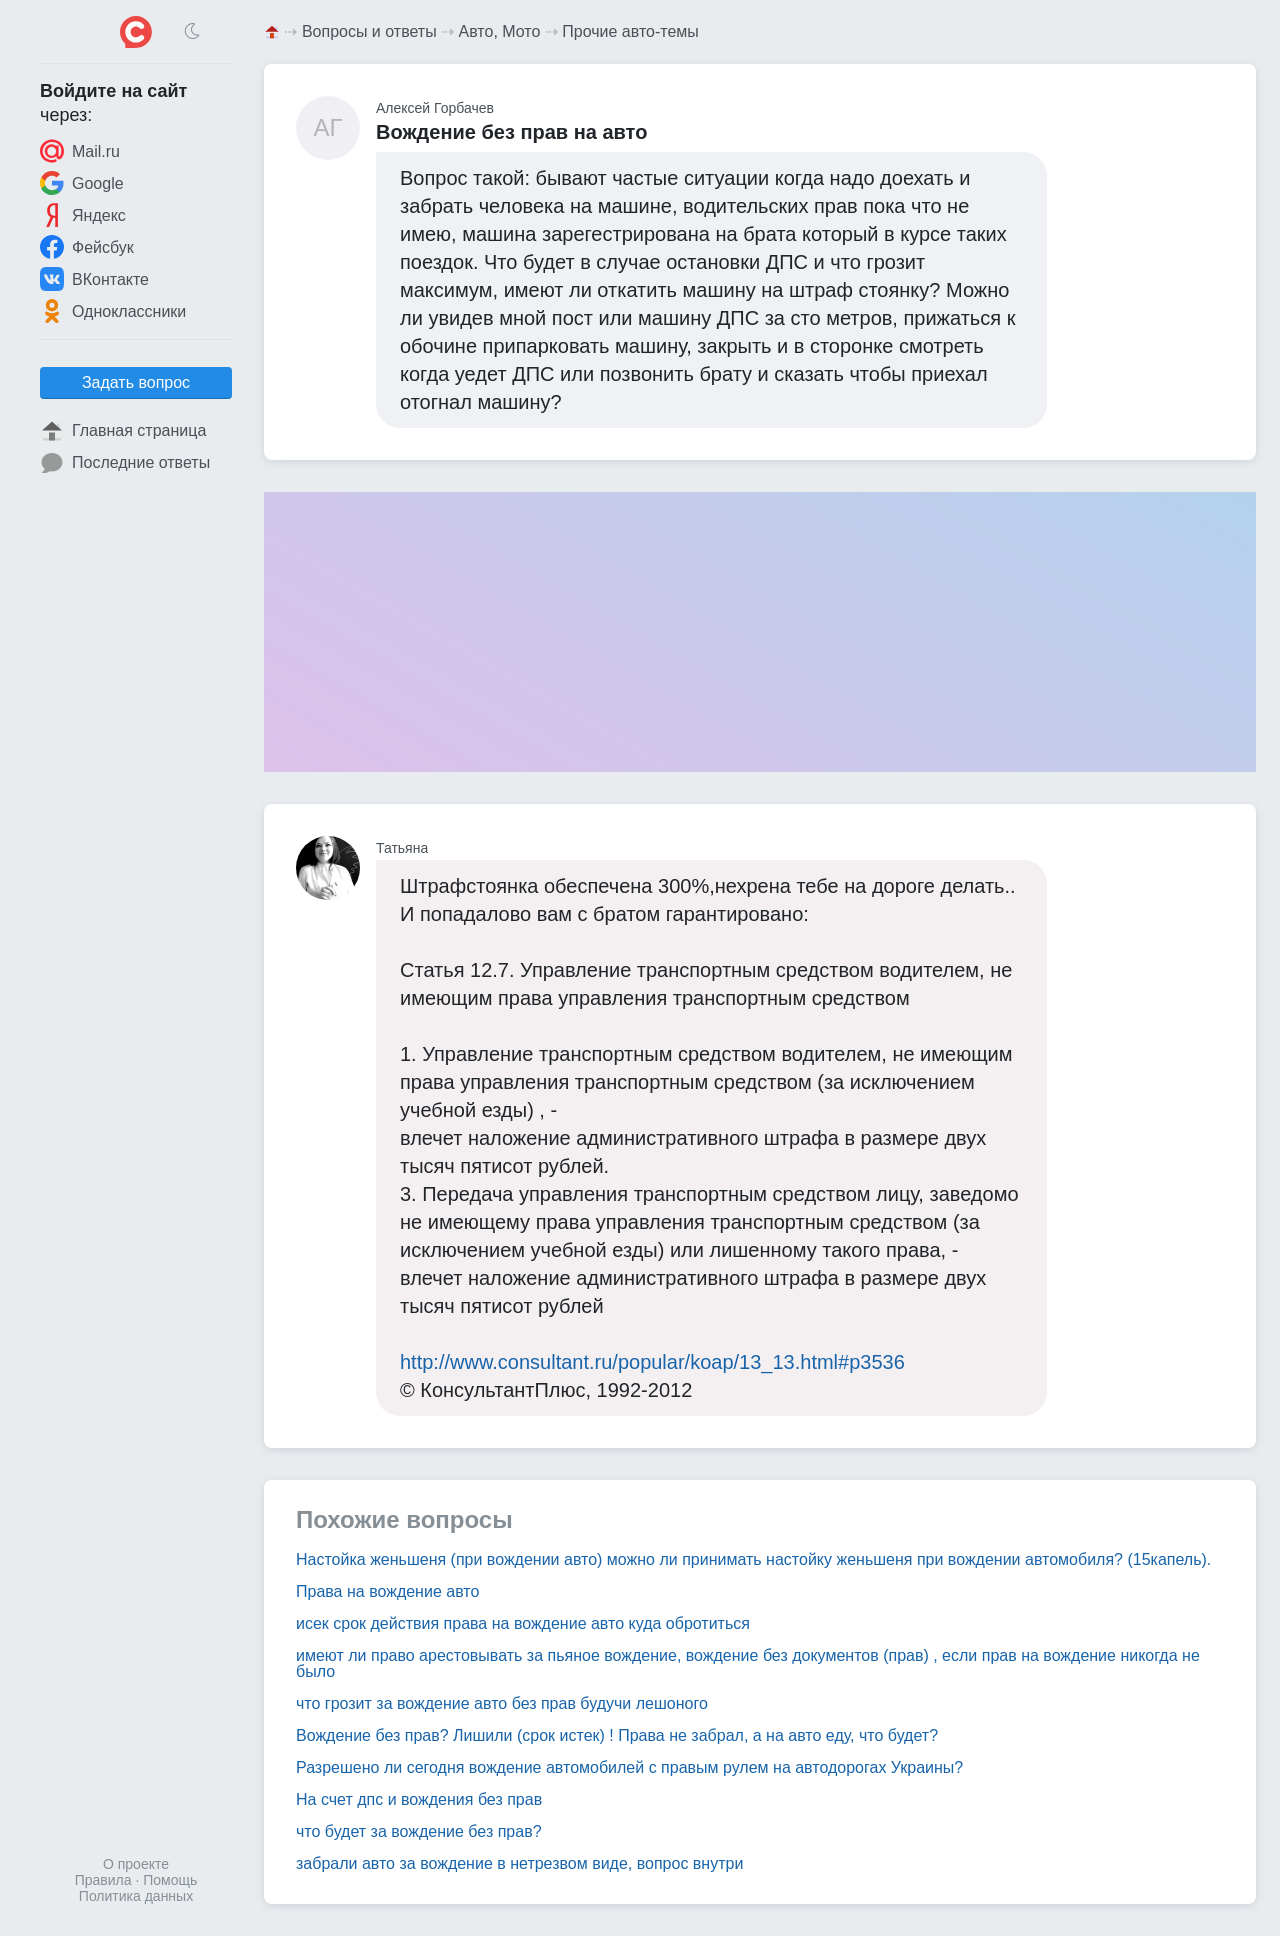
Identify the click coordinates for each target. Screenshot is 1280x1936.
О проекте (136, 1864)
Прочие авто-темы (630, 31)
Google (82, 183)
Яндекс (83, 215)
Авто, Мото (500, 31)
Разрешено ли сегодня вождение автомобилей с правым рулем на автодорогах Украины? (629, 1767)
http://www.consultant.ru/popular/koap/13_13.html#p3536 (652, 1362)
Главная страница (123, 431)
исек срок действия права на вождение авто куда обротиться (523, 1623)
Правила (103, 1880)
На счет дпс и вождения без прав (419, 1799)
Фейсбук (87, 247)
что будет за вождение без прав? (419, 1831)
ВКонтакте (94, 279)
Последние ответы (125, 463)
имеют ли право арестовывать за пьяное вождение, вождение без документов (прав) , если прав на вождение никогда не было (748, 1663)
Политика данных (136, 1896)
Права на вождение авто (387, 1591)
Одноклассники (113, 311)
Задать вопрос (136, 382)
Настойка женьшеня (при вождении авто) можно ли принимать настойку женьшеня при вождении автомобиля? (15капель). (753, 1559)
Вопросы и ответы (369, 31)
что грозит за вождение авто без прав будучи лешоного (502, 1703)
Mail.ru (80, 151)
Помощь (170, 1880)
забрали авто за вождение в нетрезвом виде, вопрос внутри (519, 1863)
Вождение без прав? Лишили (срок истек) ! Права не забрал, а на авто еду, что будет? (617, 1735)
